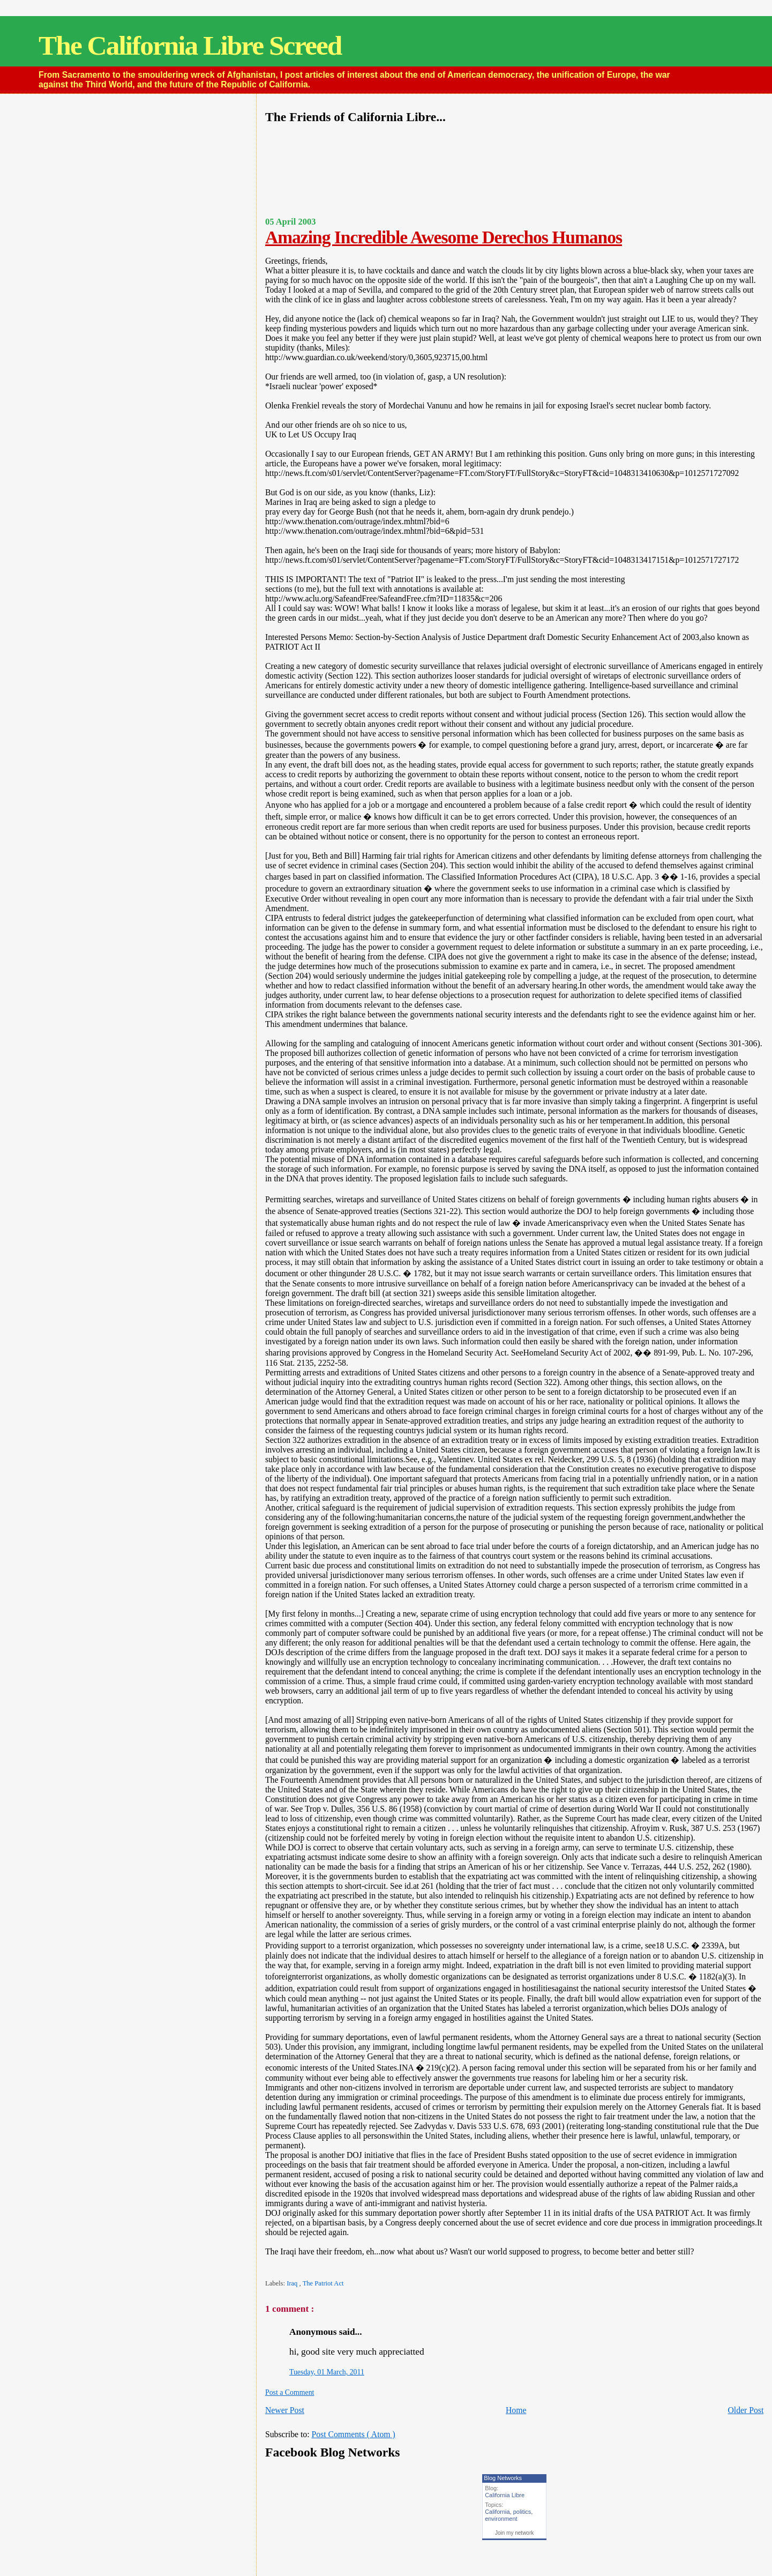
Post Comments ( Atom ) (353, 2434)
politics (522, 2511)
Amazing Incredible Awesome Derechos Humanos (443, 237)
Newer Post (284, 2410)
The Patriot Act (323, 2283)
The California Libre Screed (190, 45)
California (497, 2511)
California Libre (504, 2495)
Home (516, 2410)
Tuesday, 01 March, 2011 (326, 2372)
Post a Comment (289, 2392)
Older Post (745, 2410)
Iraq (293, 2283)
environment (501, 2518)
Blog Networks (503, 2478)
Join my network (514, 2533)
